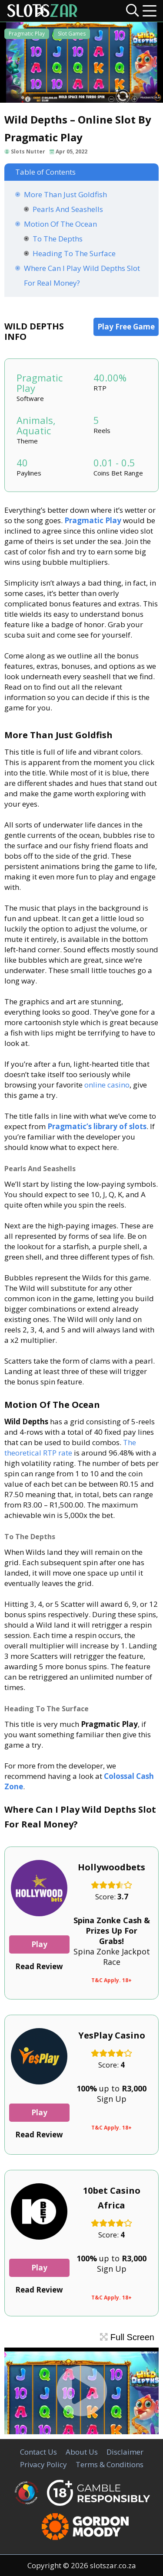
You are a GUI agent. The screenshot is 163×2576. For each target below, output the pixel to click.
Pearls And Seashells (68, 209)
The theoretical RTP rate (70, 1447)
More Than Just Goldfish (65, 194)
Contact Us (38, 2452)
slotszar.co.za (113, 2565)
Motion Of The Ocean (60, 224)
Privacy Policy (43, 2464)
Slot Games (72, 33)
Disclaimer (124, 2452)
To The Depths (58, 239)
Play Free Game (126, 327)
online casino (107, 1085)
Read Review (39, 1966)
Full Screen (127, 2337)
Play (39, 1944)
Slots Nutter (28, 151)
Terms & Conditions (109, 2464)
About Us (82, 2452)
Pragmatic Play (27, 33)
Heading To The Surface (74, 253)
